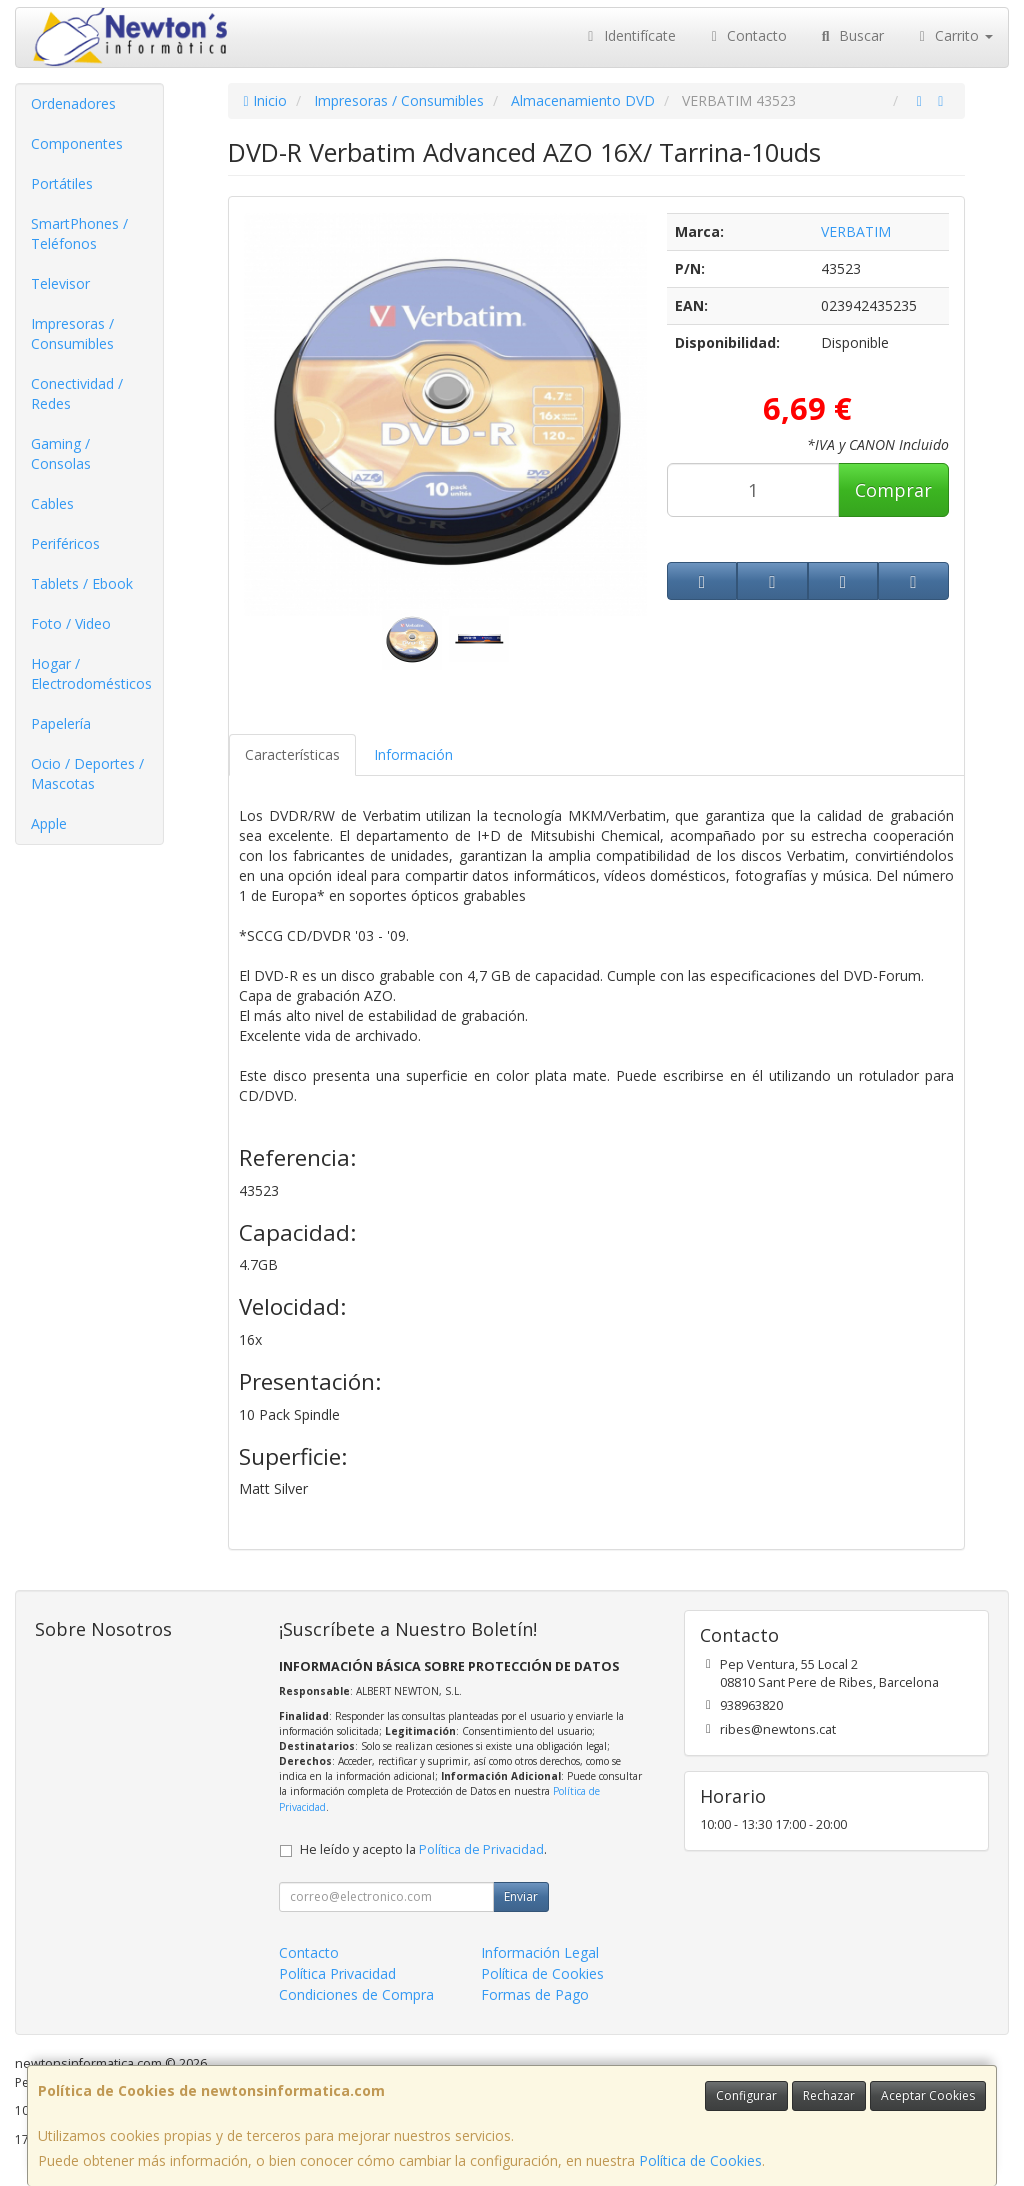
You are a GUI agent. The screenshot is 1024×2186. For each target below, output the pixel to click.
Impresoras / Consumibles (72, 333)
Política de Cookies (700, 2160)
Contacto (747, 35)
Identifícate (629, 35)
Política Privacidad (337, 1973)
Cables (52, 503)
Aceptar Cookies (928, 2095)
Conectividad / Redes (77, 393)
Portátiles (62, 183)
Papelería (61, 723)
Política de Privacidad (481, 1849)
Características (292, 754)
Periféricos (65, 543)
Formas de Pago (535, 1994)
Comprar (893, 490)
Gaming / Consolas (61, 453)
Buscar (850, 35)
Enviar (521, 1896)
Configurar (746, 2095)
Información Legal (540, 1952)
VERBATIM (856, 231)
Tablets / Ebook (82, 583)
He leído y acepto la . (423, 1849)
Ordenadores (73, 103)
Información (413, 754)
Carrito (954, 35)
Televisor (60, 283)
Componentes (77, 143)
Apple (49, 823)
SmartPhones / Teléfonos (79, 233)
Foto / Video (71, 623)
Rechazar (829, 2095)
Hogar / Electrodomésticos (91, 673)
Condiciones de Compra (356, 1994)
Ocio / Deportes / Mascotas (87, 773)
